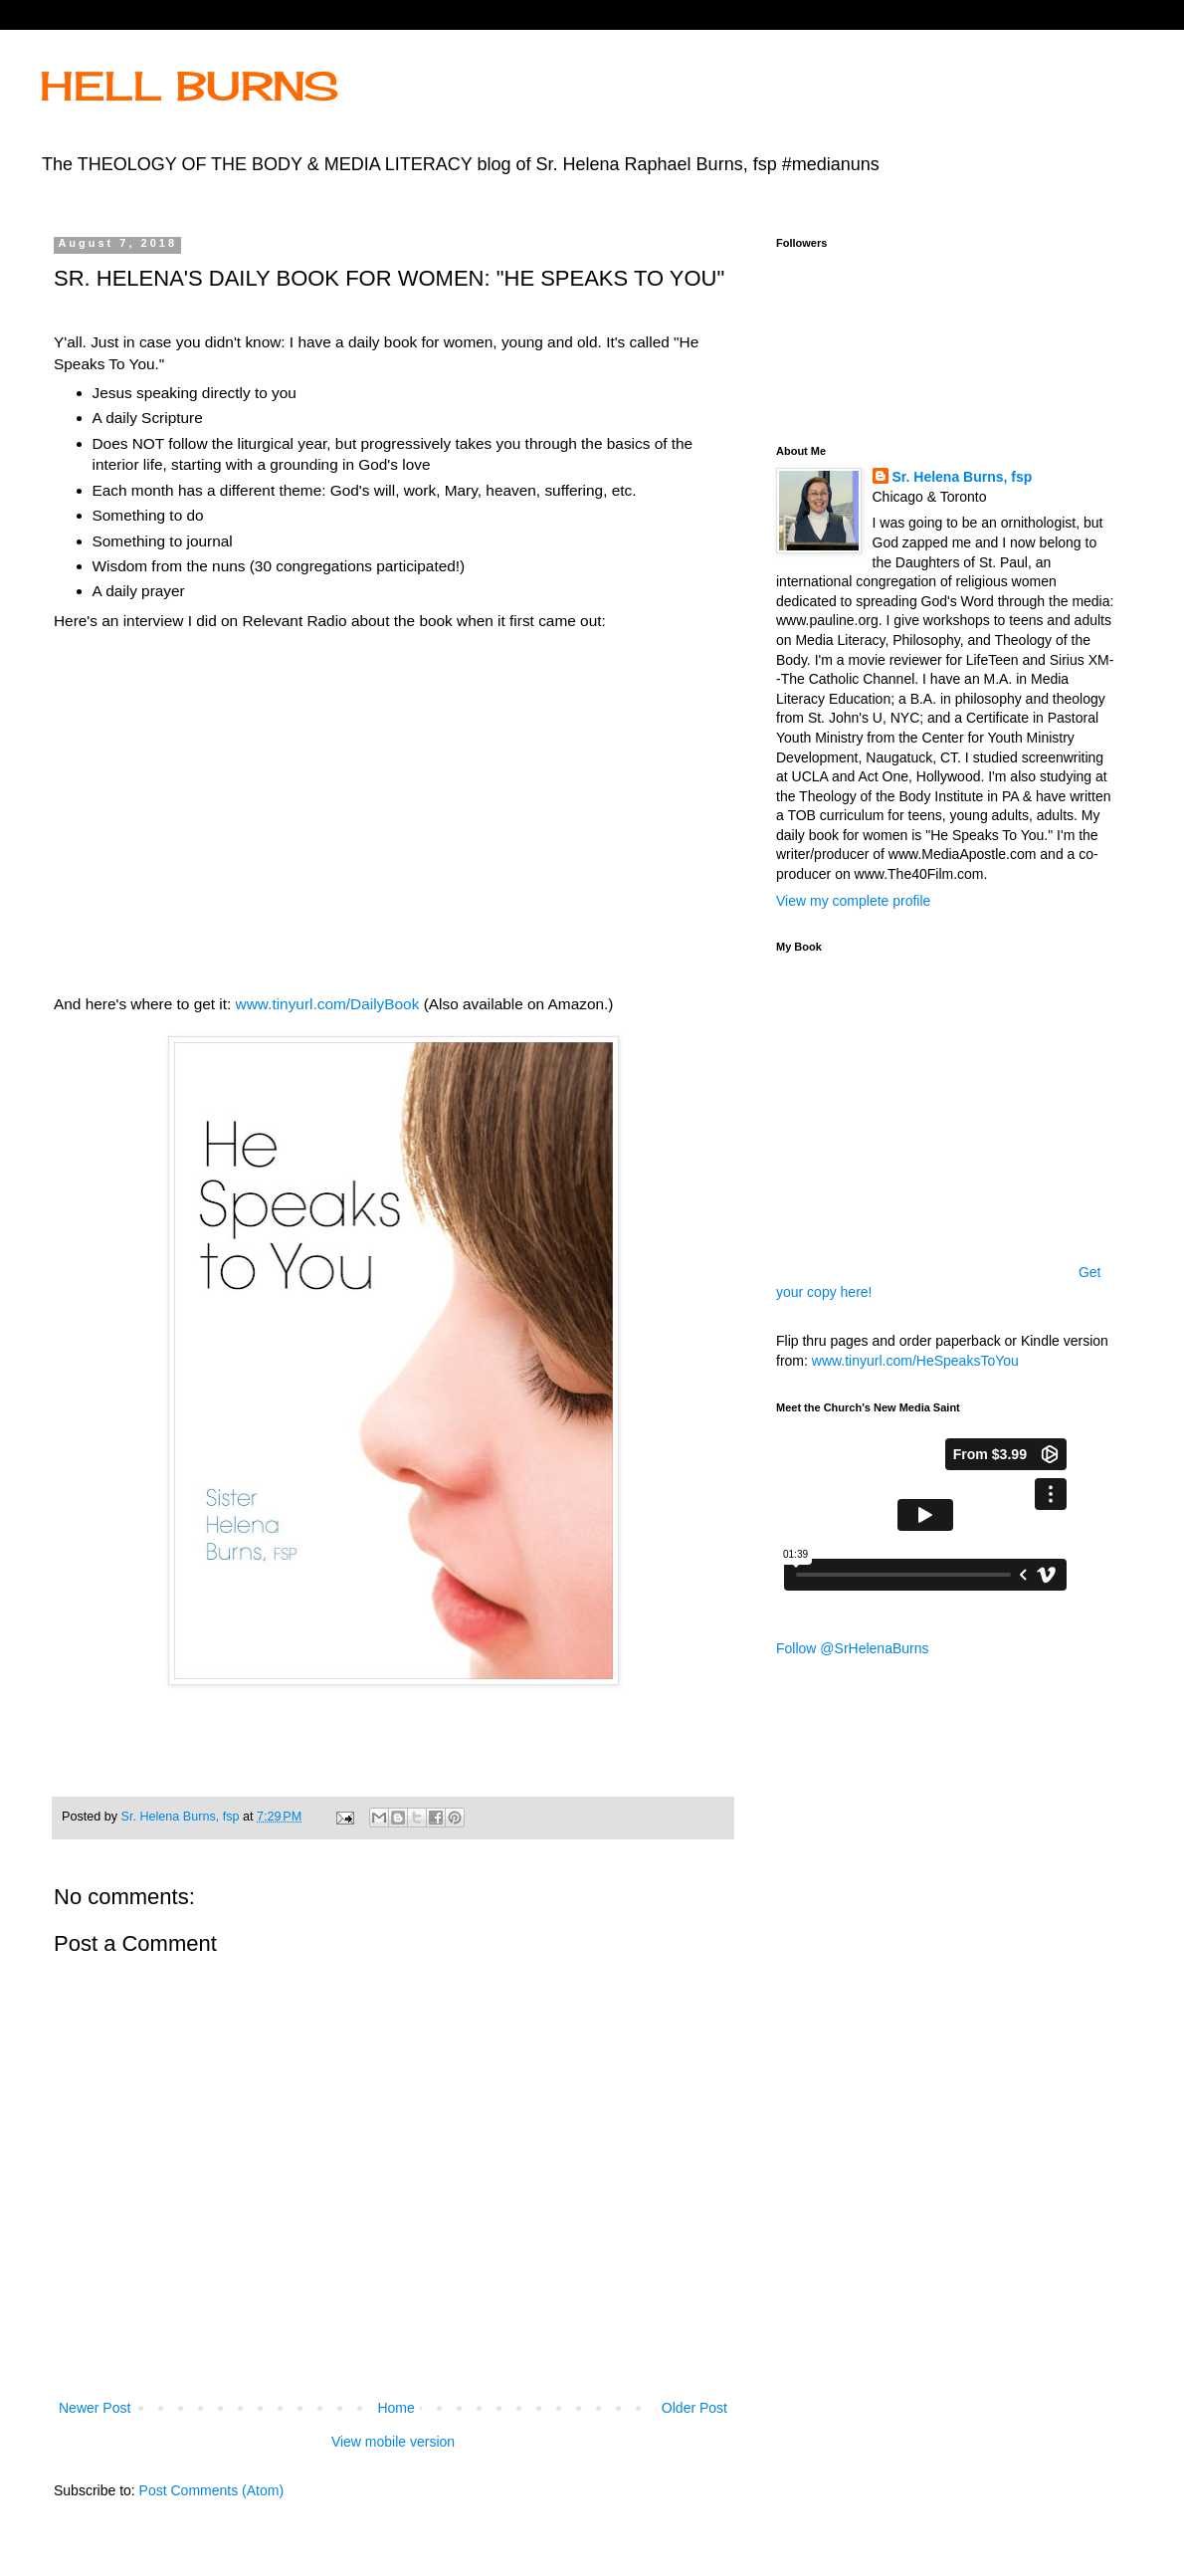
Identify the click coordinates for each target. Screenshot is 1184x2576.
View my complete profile (853, 901)
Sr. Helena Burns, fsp (962, 477)
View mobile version (393, 2442)
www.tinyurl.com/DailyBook (328, 1003)
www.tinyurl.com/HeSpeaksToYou (915, 1361)
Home (395, 2408)
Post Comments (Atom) (211, 2490)
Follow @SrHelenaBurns (852, 1648)
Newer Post (94, 2408)
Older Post (694, 2408)
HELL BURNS (189, 86)
